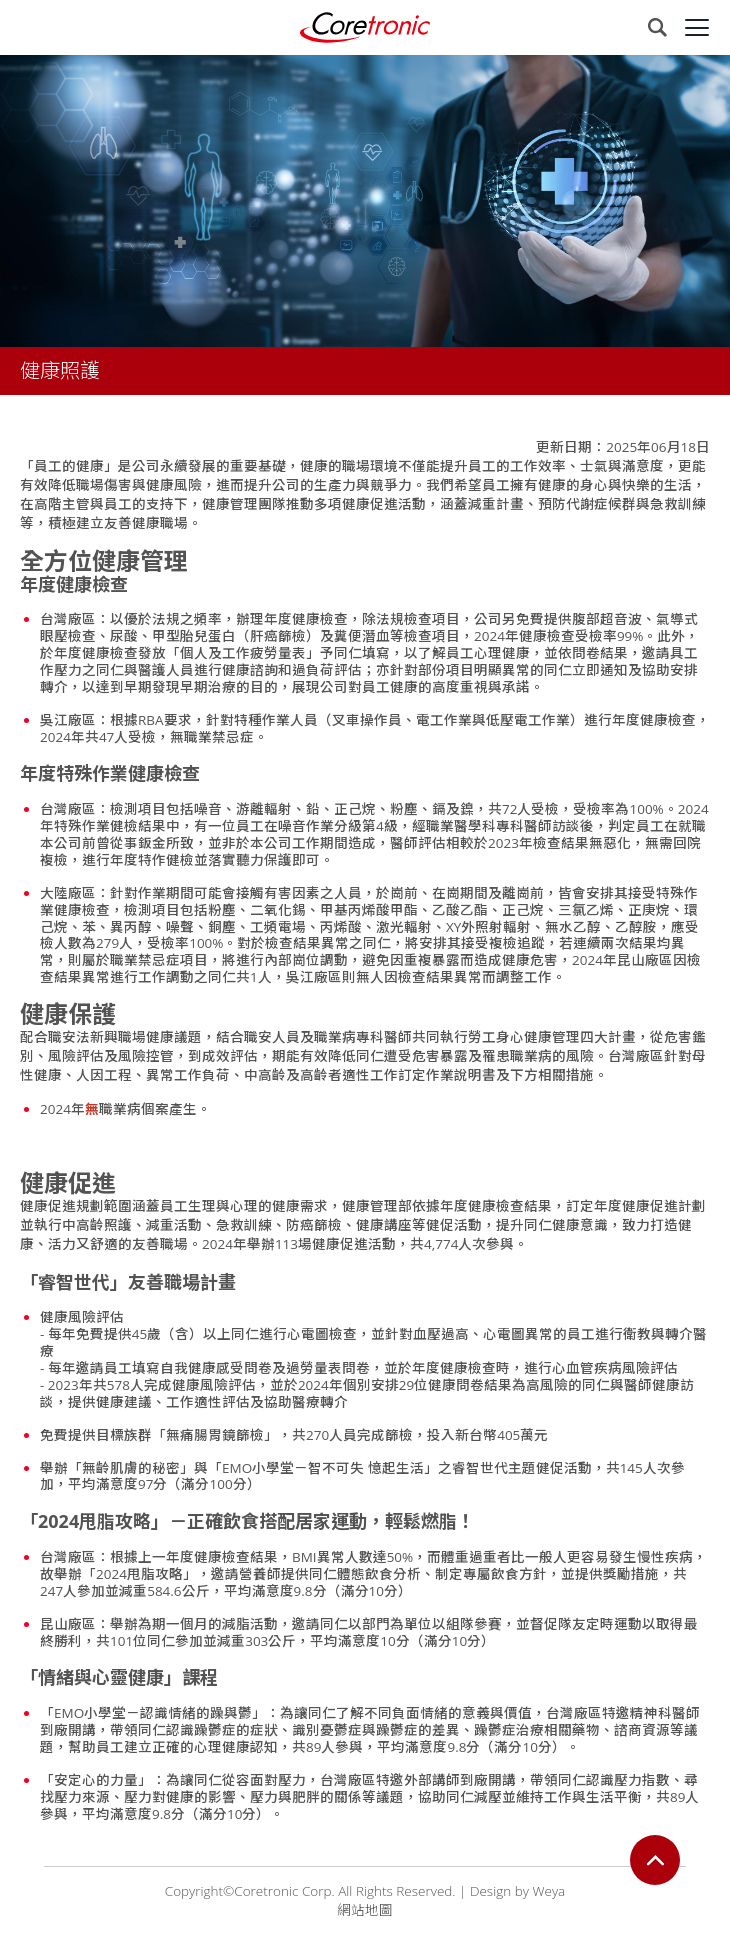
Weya (548, 1891)
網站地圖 (365, 1910)
